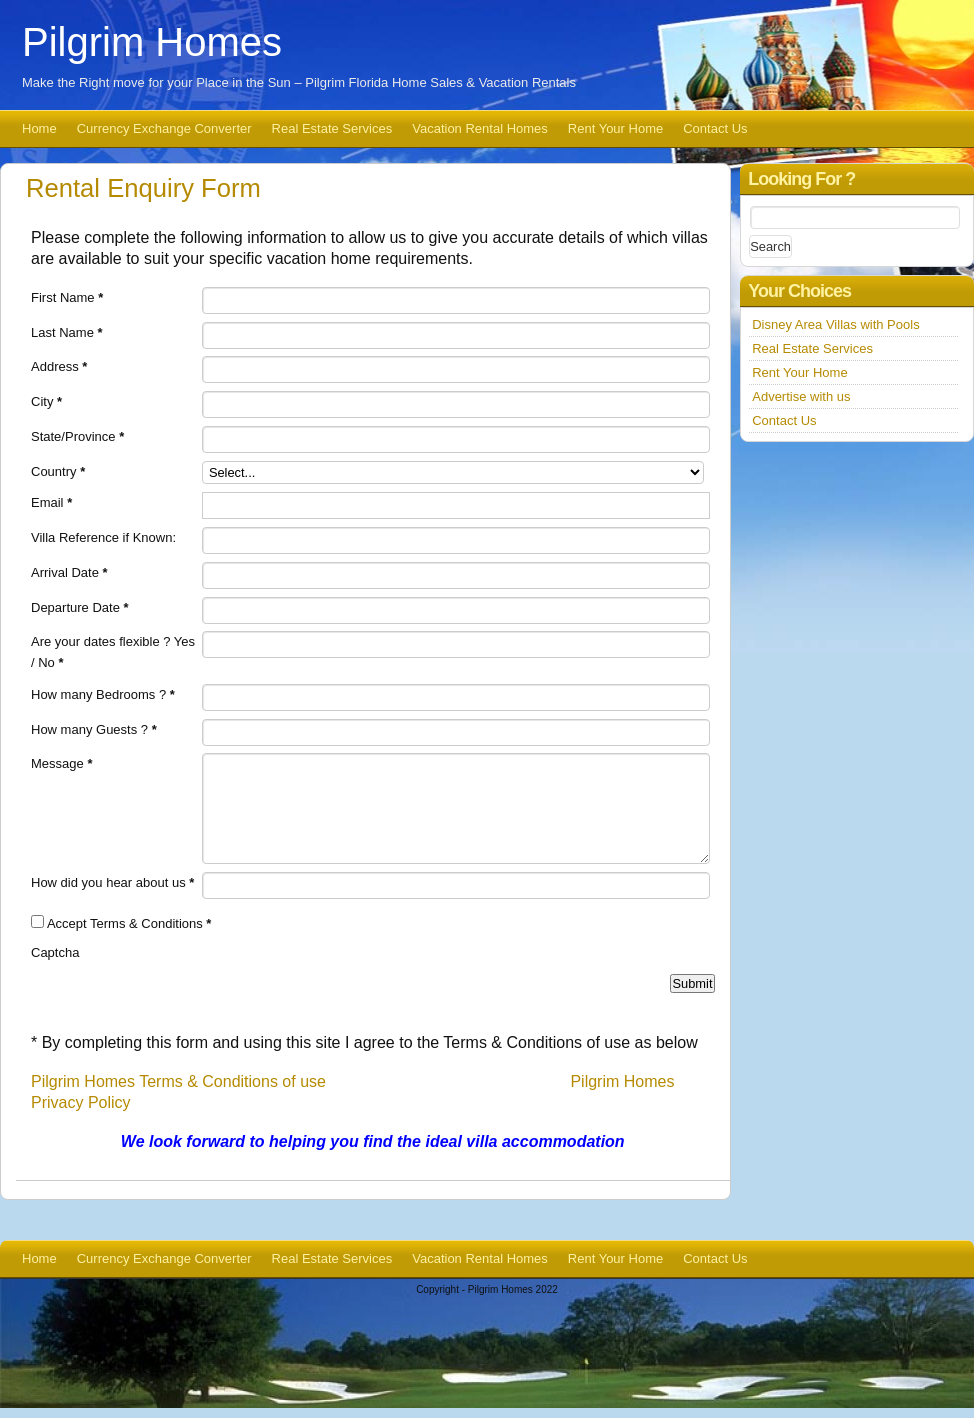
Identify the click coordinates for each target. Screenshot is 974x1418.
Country (58, 471)
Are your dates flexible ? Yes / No (113, 652)
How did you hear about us (112, 882)
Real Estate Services (332, 128)
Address (59, 366)
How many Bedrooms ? (103, 694)
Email (51, 502)
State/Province (77, 436)
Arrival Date (69, 572)
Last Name (67, 332)
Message (61, 763)
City (46, 401)
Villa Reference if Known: (103, 537)
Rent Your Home (615, 128)
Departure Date (80, 607)
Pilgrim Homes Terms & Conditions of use (178, 1081)
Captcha (55, 952)
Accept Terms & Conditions (129, 923)
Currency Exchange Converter (164, 128)
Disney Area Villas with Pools (835, 324)
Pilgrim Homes (152, 42)
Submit (692, 983)
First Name (67, 297)
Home (39, 128)
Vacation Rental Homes (480, 128)
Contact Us (715, 128)
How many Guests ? (94, 729)
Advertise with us (801, 396)
